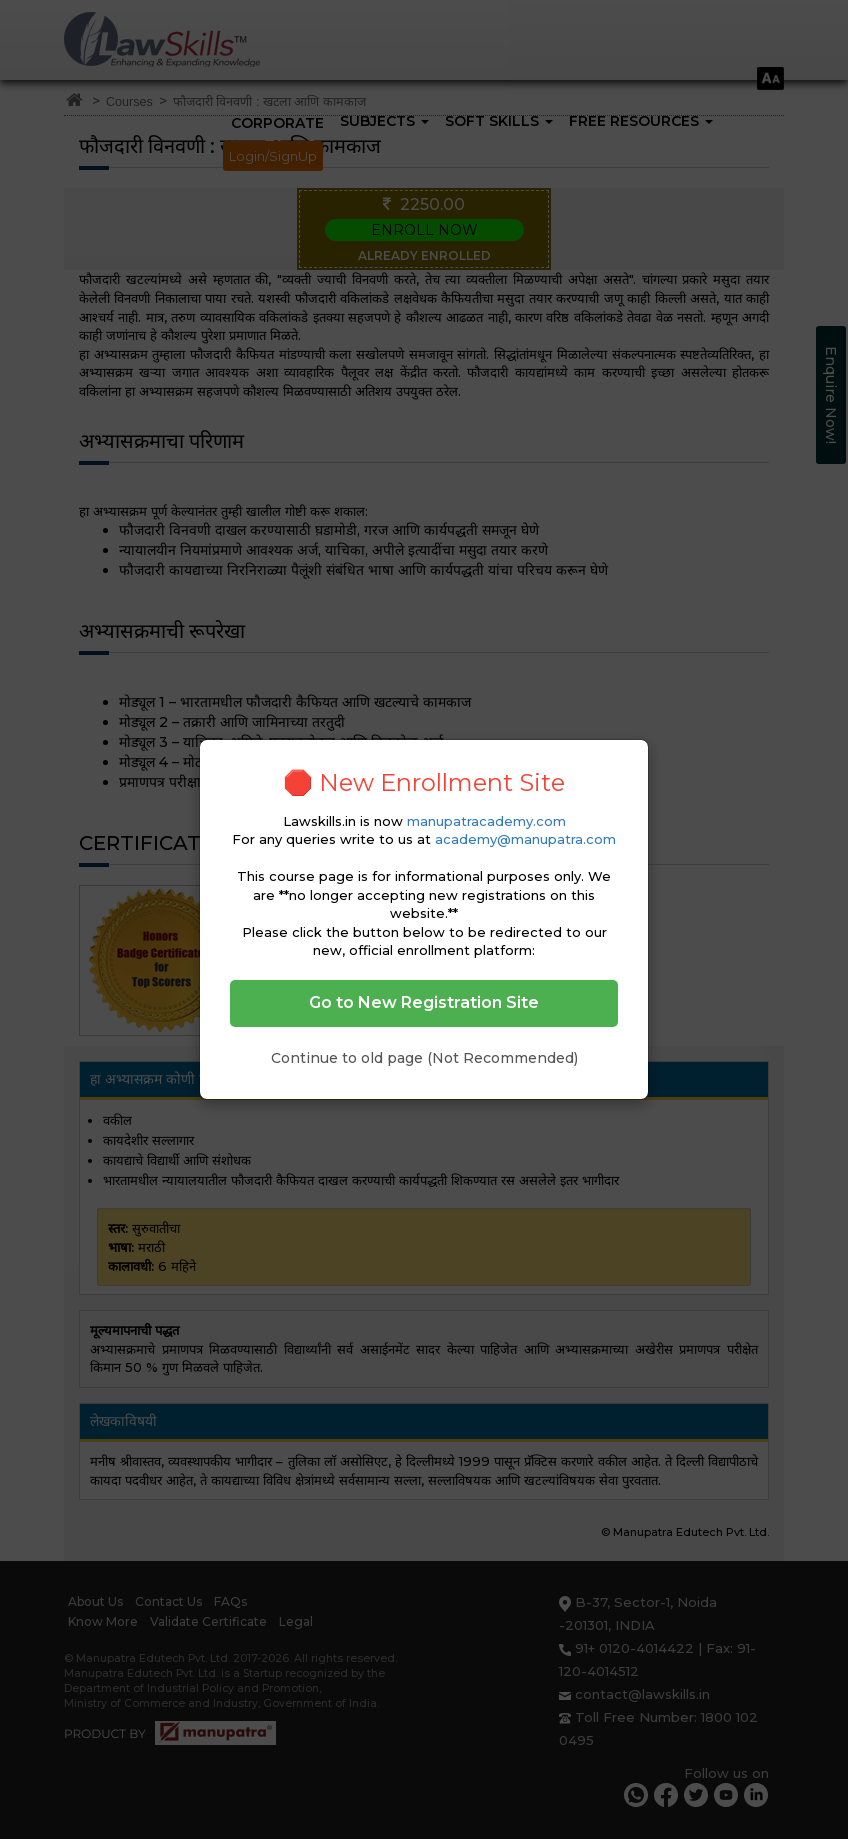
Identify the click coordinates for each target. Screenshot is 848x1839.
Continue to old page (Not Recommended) (424, 1058)
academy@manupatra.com (525, 839)
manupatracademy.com (486, 821)
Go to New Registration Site (424, 1002)
